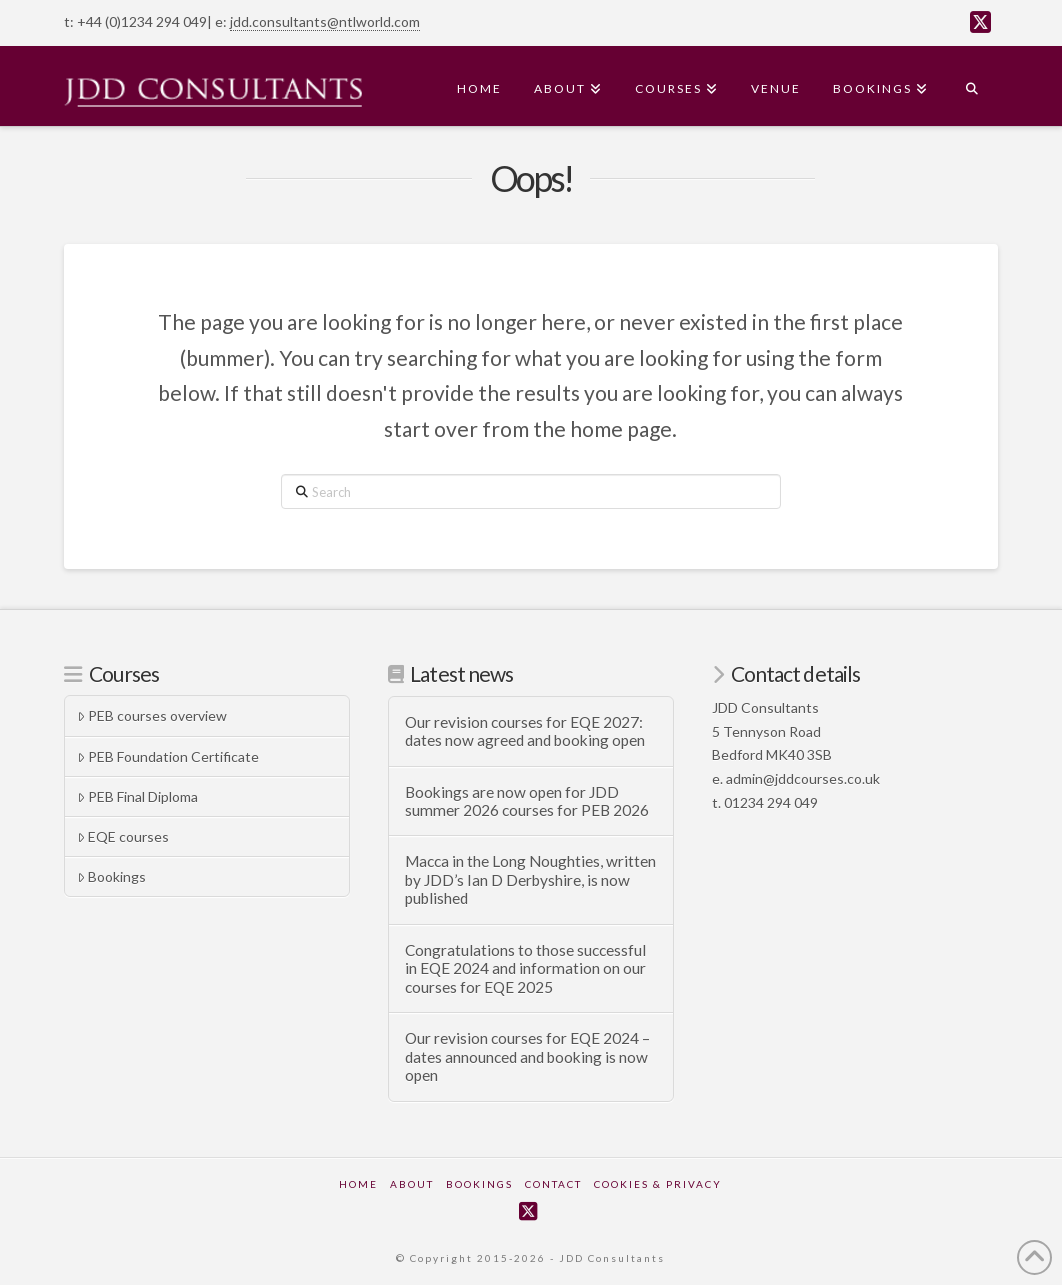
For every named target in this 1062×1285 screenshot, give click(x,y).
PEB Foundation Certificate (168, 756)
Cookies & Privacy (658, 1184)
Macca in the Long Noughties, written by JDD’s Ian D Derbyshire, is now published (530, 879)
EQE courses (123, 836)
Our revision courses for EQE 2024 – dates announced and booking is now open (527, 1056)
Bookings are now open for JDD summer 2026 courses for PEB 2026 (527, 801)
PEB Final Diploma (137, 796)
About (412, 1184)
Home (358, 1184)
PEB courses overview (152, 715)
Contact (553, 1184)
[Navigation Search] (971, 86)
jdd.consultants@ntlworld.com (325, 21)
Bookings (111, 876)
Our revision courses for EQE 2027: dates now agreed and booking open (525, 731)
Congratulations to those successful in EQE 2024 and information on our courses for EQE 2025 (525, 968)
